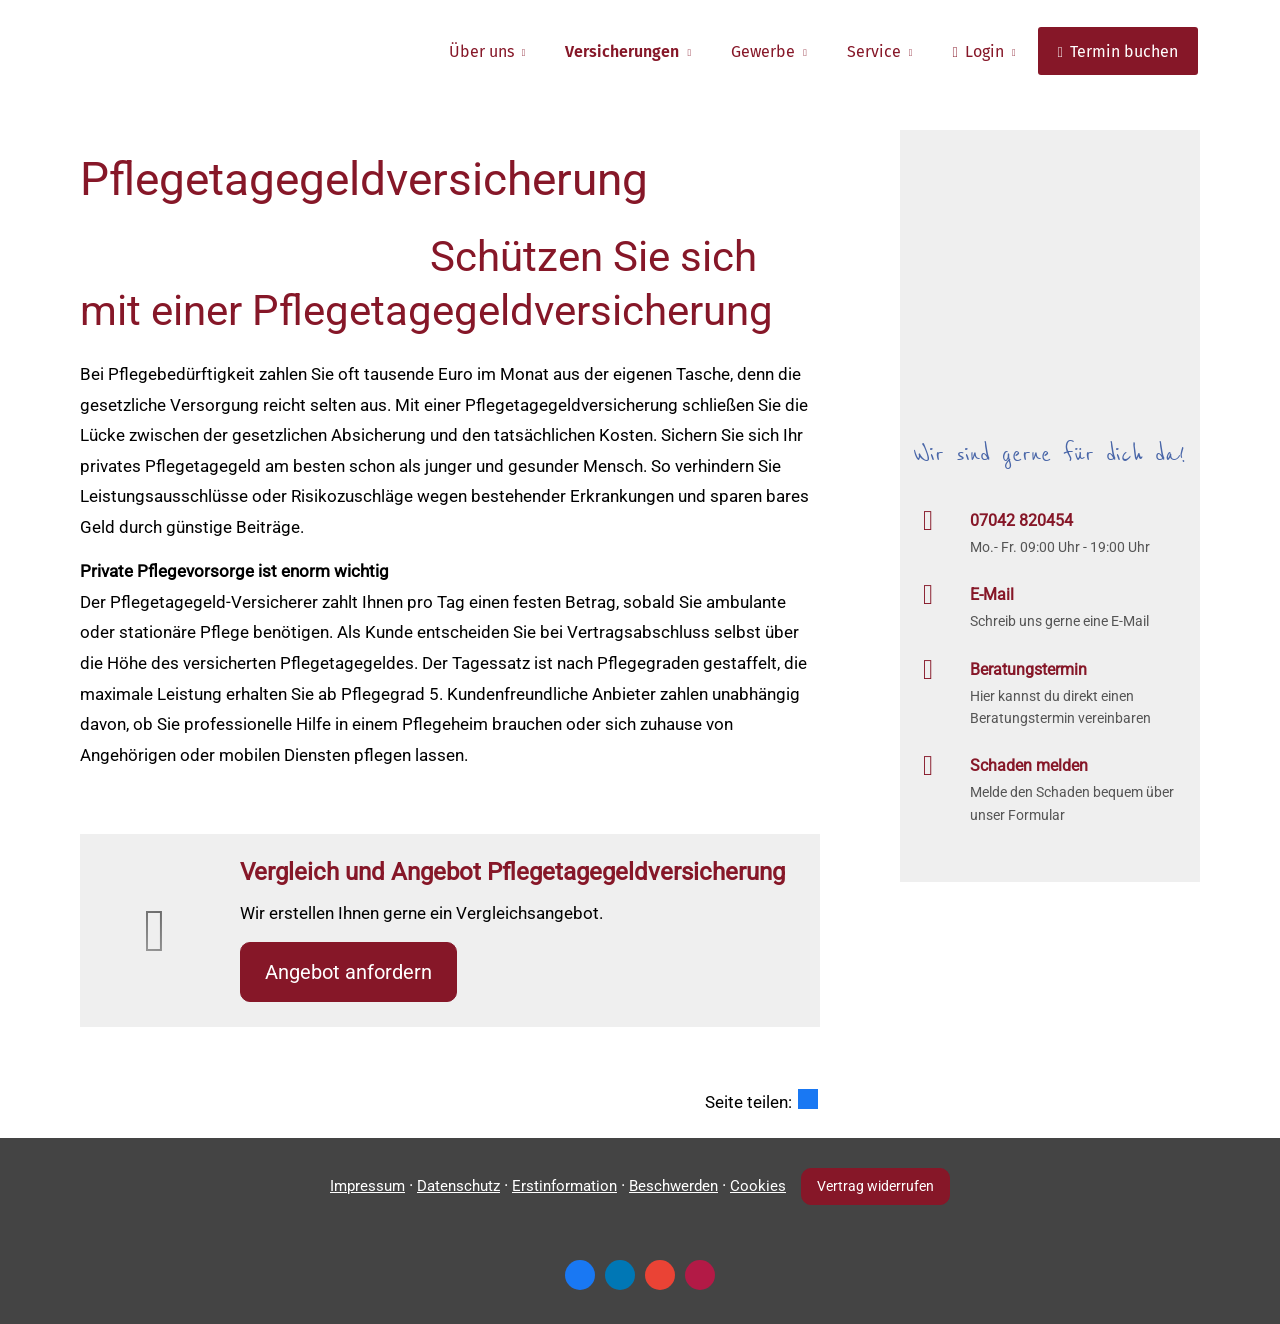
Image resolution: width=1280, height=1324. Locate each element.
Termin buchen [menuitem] (1118, 51)
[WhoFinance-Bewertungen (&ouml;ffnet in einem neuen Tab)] (700, 1275)
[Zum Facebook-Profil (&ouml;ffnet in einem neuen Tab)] (580, 1275)
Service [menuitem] (874, 51)
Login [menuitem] (977, 51)
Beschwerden (673, 1186)
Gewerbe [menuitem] (763, 51)
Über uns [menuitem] (481, 51)
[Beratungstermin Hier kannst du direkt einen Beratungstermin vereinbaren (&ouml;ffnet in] (1050, 692)
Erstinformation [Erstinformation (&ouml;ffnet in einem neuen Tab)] (564, 1186)
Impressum (367, 1186)
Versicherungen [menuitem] (622, 51)
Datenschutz (458, 1186)
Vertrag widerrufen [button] (875, 1186)
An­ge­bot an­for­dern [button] (348, 972)
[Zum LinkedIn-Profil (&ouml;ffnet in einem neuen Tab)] (620, 1275)
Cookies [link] (758, 1186)
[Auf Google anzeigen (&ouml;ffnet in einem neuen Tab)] (660, 1275)
